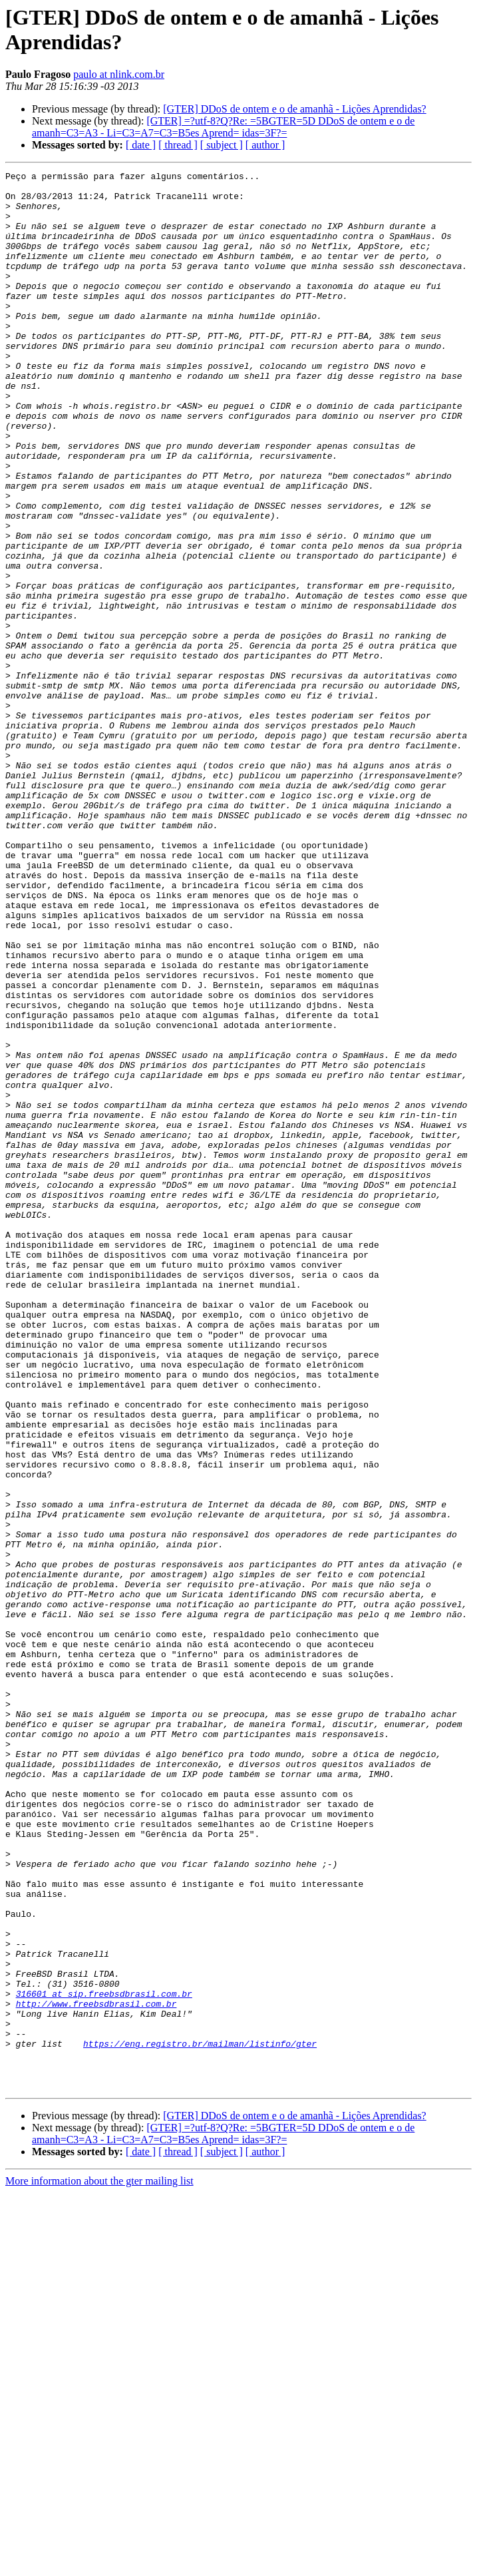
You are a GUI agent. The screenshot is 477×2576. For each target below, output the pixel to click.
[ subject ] (221, 144)
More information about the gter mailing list (99, 2564)
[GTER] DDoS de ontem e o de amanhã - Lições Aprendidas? (294, 109)
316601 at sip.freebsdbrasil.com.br (104, 2359)
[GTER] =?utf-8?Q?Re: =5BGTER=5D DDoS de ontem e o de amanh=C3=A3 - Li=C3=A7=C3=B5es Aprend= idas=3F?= (223, 126)
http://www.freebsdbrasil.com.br (96, 2371)
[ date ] (141, 144)
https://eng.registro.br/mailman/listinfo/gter (200, 2419)
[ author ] (265, 144)
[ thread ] (178, 144)
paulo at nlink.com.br (118, 74)
